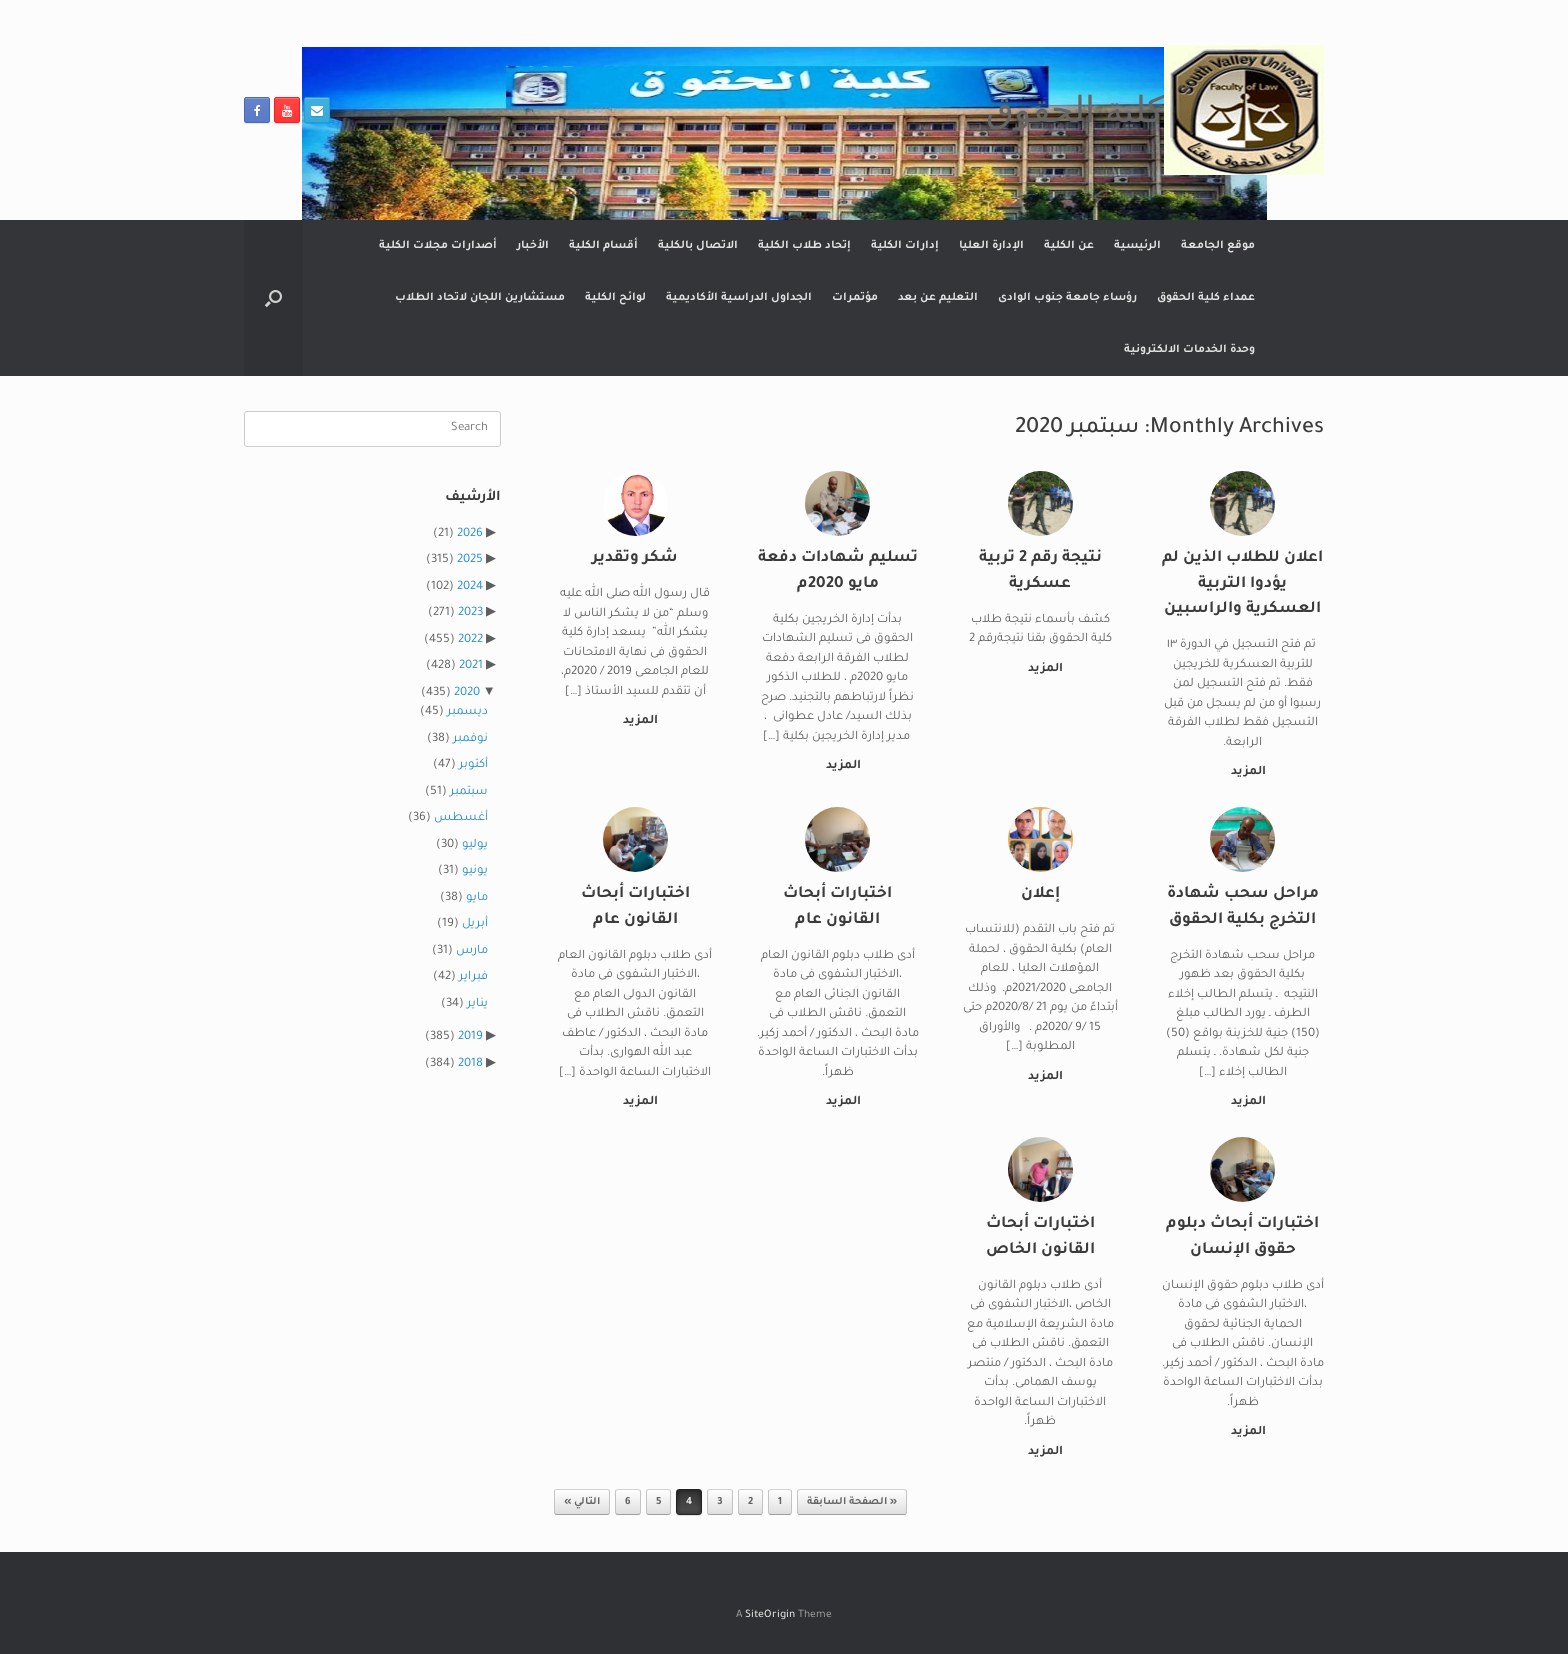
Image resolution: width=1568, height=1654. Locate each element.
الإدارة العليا (991, 246)
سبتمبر (469, 792)
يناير (477, 1004)
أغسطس (461, 818)
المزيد (1244, 772)
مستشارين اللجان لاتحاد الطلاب (480, 298)
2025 (470, 560)
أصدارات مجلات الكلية (438, 246)
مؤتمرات (855, 298)
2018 (470, 1064)
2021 (471, 666)
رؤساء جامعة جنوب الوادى (1067, 298)
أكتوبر (473, 765)
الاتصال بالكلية (698, 246)
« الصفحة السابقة (852, 1502)
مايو (477, 898)
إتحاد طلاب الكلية (804, 246)
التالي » (582, 1502)
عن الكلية (1069, 246)
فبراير (473, 977)
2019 (470, 1037)
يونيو (475, 871)
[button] (273, 298)
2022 (470, 640)
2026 (470, 534)
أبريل (475, 924)
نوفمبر (470, 739)
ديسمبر (467, 712)
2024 (470, 587)
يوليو (475, 845)
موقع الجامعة (1218, 246)
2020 (467, 693)
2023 (470, 613)
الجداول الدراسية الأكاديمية (739, 298)
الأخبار (533, 246)
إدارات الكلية (905, 246)
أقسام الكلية (603, 246)
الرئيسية (1137, 246)
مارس (472, 951)
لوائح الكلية (615, 298)
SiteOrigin (770, 1615)
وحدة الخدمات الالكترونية (1189, 350)
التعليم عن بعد (938, 298)
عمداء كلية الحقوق (1206, 298)
